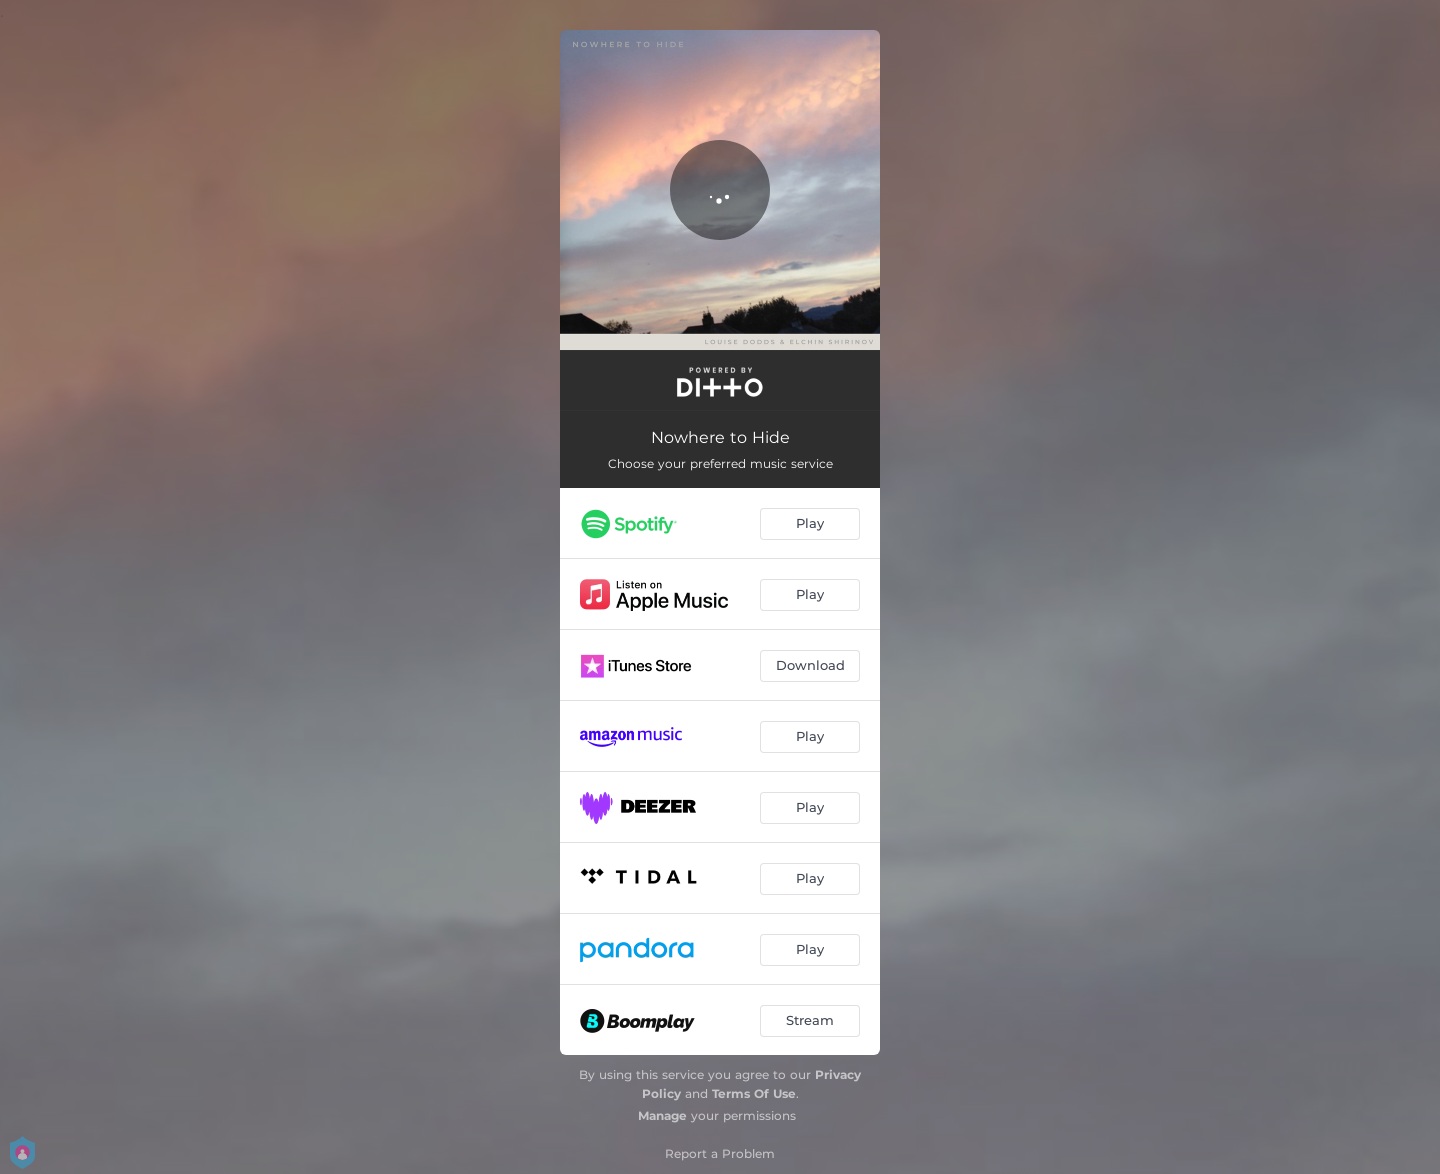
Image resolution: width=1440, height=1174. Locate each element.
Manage (662, 1115)
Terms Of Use (754, 1093)
